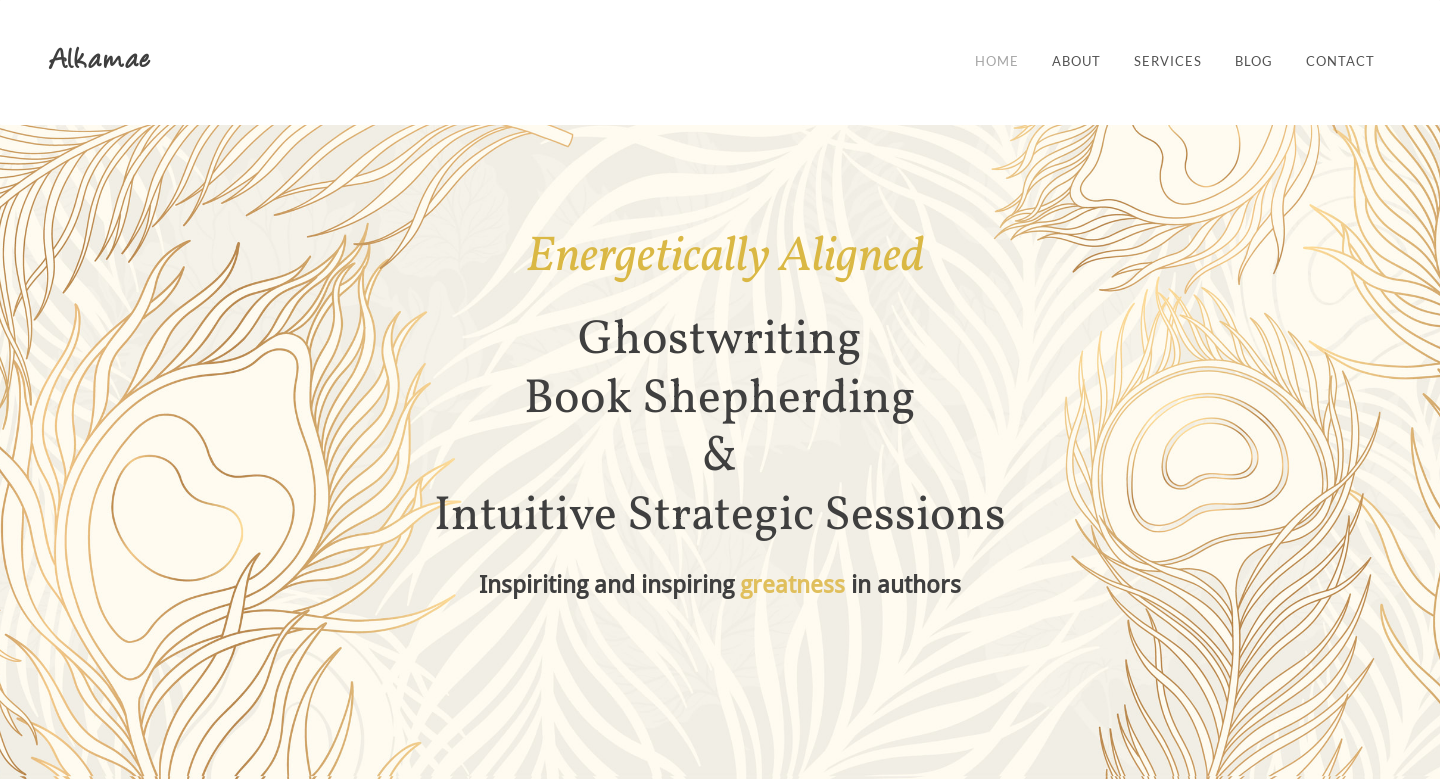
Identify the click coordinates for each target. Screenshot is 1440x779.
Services (1168, 61)
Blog (1254, 61)
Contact (1340, 61)
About (1076, 61)
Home (997, 61)
